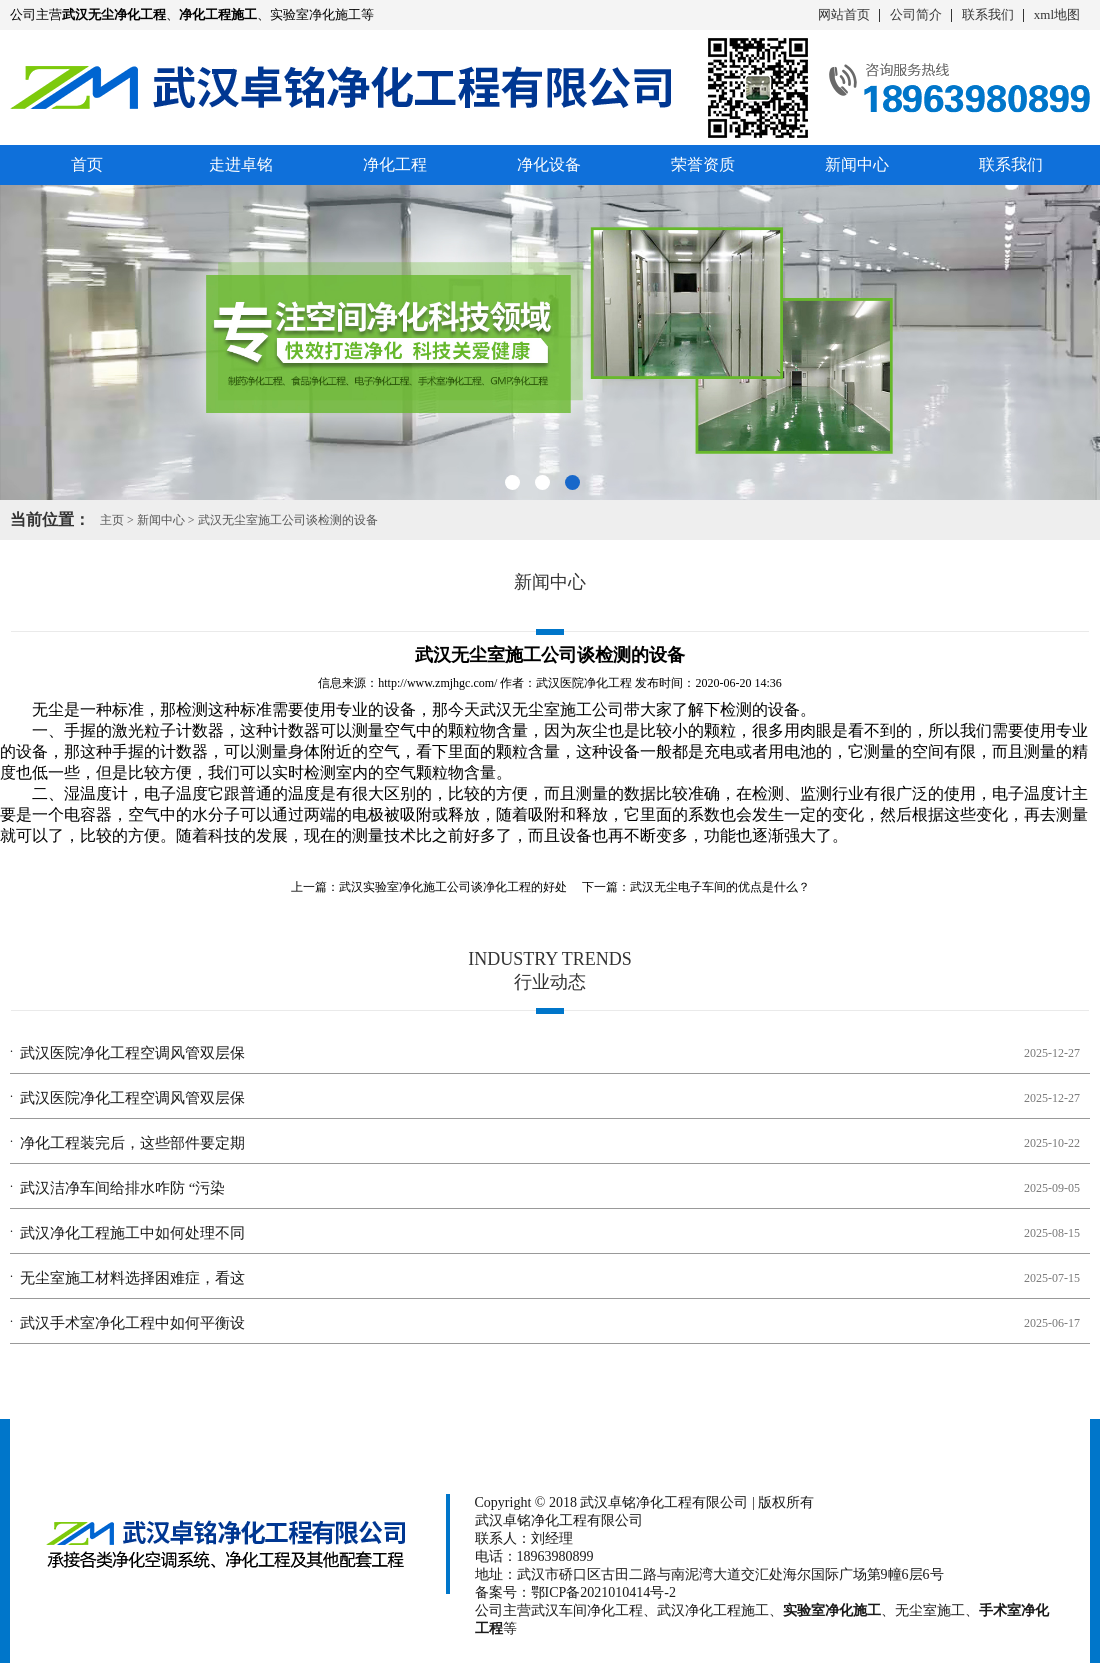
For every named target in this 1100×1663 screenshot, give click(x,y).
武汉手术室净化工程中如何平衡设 (132, 1323)
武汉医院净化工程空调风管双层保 (132, 1053)
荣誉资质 (703, 164)
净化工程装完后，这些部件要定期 (132, 1143)
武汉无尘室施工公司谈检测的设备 (288, 520)
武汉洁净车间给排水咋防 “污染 (122, 1188)
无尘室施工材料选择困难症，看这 (132, 1278)
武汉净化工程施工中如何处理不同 (132, 1233)
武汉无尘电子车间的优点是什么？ (720, 887)
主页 (112, 520)
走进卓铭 (241, 164)
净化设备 (549, 164)
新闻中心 (857, 164)
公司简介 (916, 14)
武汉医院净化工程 (584, 683)
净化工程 (395, 164)
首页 (87, 164)
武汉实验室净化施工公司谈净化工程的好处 (453, 887)
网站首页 (844, 14)
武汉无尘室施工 (536, 709)
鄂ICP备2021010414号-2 (603, 1592)
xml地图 (1057, 14)
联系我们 (988, 14)
